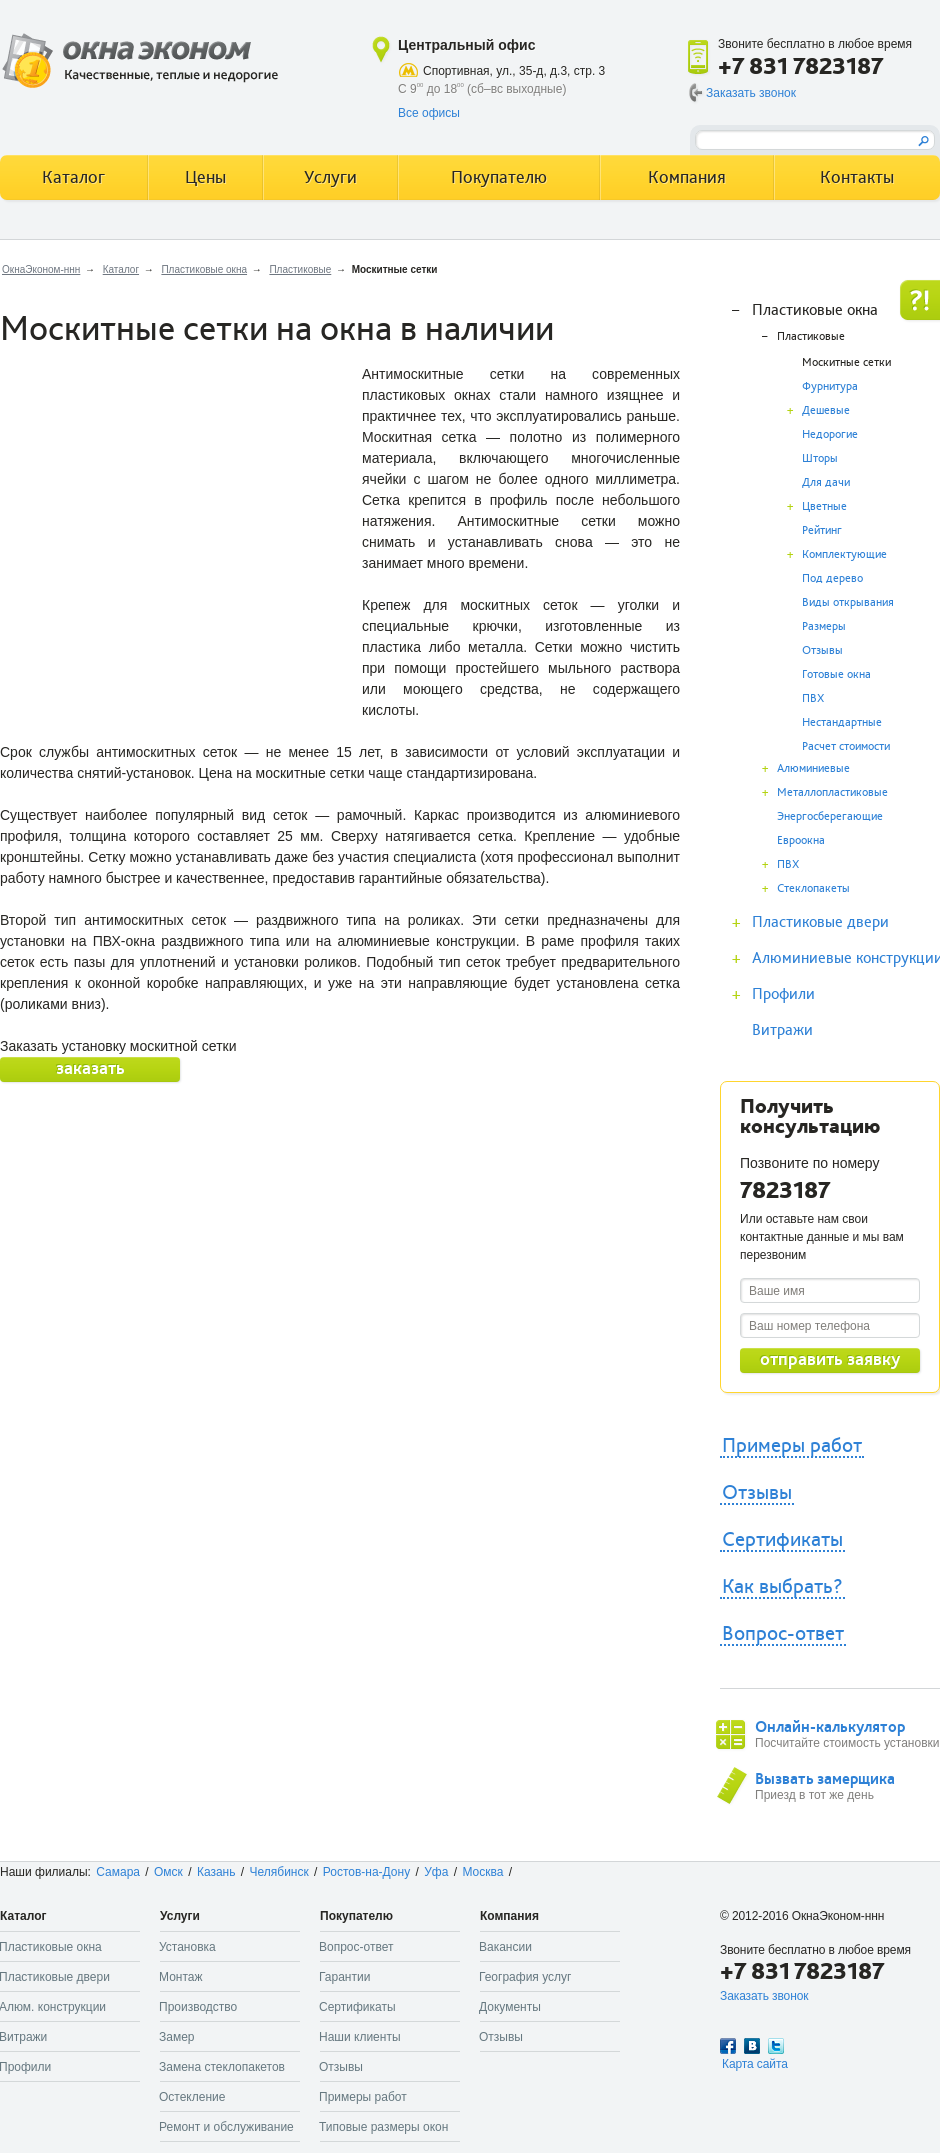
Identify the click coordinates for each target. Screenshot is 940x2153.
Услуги (330, 177)
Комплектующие (844, 554)
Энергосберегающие (830, 816)
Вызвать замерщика (825, 1779)
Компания (687, 177)
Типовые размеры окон (383, 2127)
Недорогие (830, 434)
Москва (482, 1872)
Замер (177, 2037)
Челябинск (279, 1872)
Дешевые (826, 410)
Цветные (824, 506)
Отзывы (822, 650)
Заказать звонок (751, 93)
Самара (118, 1872)
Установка (187, 1947)
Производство (198, 2007)
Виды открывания (848, 602)
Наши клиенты (360, 2037)
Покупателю (499, 177)
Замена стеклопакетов (222, 2067)
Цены (205, 177)
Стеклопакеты (813, 888)
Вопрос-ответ (783, 1634)
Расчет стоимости (846, 746)
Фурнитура (830, 386)
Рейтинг (822, 530)
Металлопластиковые (832, 792)
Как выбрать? (782, 1587)
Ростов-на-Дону (366, 1872)
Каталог (121, 269)
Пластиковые (300, 269)
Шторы (820, 458)
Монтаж (181, 1977)
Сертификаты (782, 1540)
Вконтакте (752, 2046)
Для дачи (826, 482)
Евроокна (801, 840)
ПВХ (813, 698)
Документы (510, 2007)
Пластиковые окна (204, 269)
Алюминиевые (813, 768)
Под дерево (832, 578)
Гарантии (344, 1977)
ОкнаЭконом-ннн (41, 269)
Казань (216, 1872)
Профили (783, 994)
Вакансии (505, 1947)
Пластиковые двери (820, 922)
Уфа (436, 1872)
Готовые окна (836, 674)
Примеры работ (792, 1446)
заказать (90, 1068)
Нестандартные (842, 722)
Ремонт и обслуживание (226, 2127)
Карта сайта (755, 2064)
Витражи (782, 1030)
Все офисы (429, 113)
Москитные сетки (846, 362)
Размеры (824, 626)
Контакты (857, 177)
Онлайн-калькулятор (830, 1727)
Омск (168, 1872)
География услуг (525, 1977)
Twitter (776, 2046)
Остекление (192, 2097)
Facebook (728, 2046)
